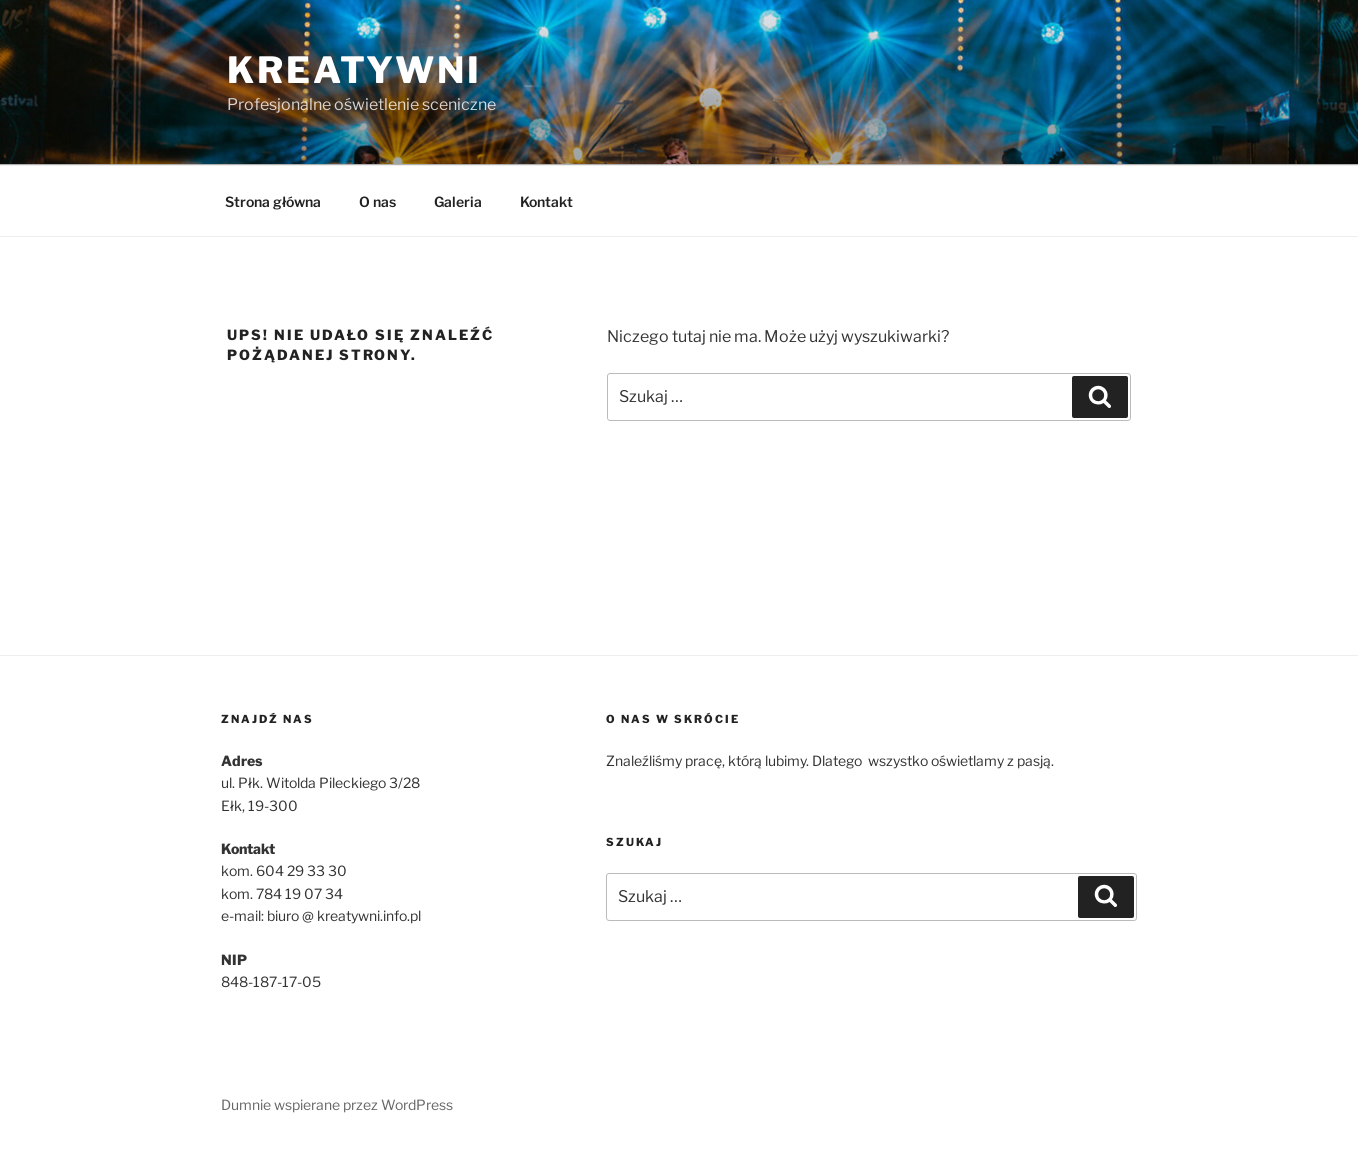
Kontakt (546, 201)
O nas (377, 201)
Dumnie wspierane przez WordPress (337, 1104)
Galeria (458, 201)
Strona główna (273, 201)
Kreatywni (354, 70)
